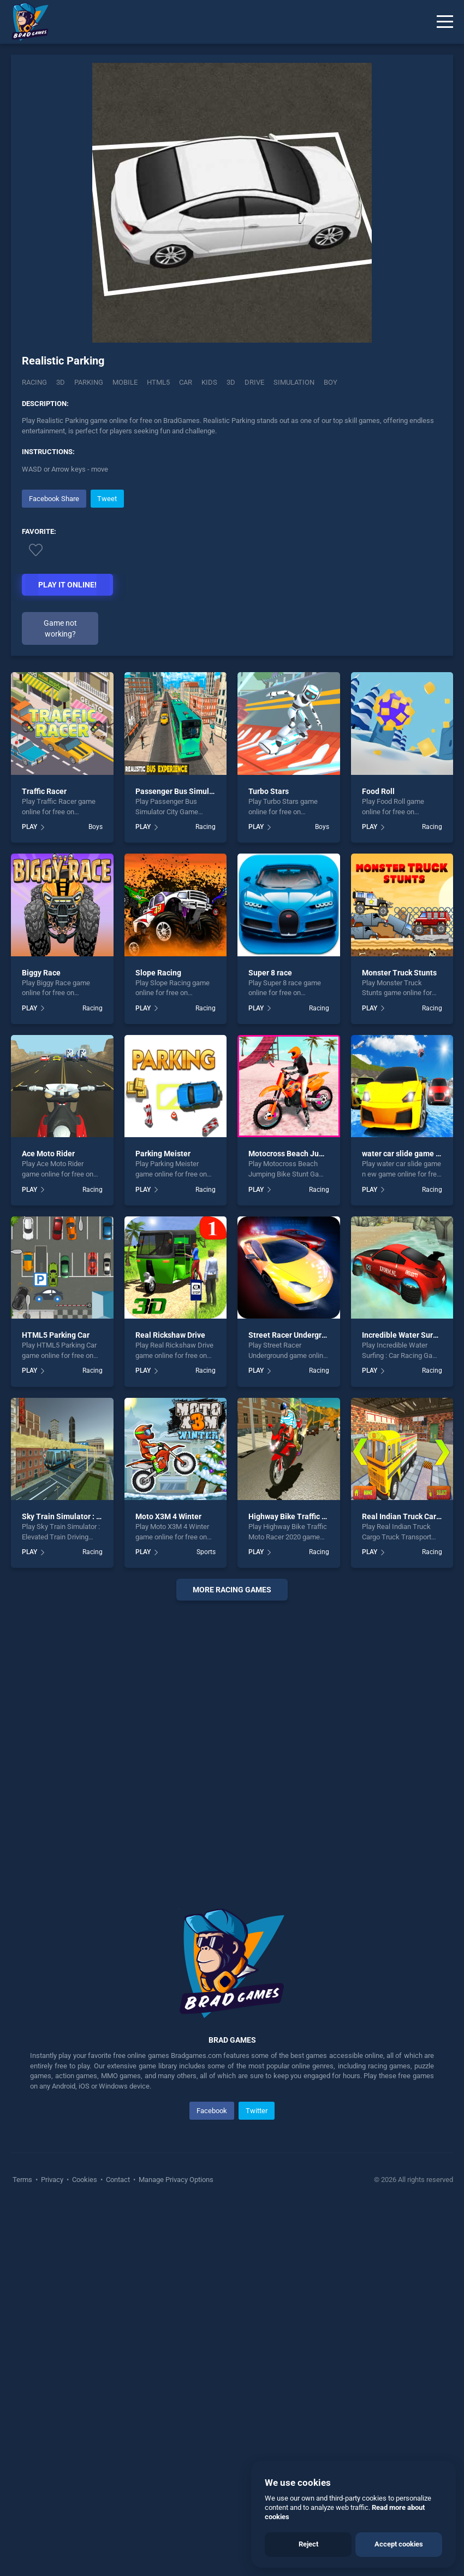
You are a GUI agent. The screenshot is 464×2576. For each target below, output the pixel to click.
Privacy (52, 2179)
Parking (88, 382)
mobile (125, 382)
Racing (34, 382)
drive (254, 382)
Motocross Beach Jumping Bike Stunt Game (324, 1153)
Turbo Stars (268, 791)
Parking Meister (163, 1153)
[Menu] (445, 21)
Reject (308, 2544)
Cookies (84, 2179)
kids (209, 382)
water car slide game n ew (406, 1153)
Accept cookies (398, 2544)
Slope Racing (158, 972)
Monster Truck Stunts (399, 972)
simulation (293, 382)
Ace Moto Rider (48, 1153)
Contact (118, 2179)
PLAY (29, 827)
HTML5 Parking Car (56, 1335)
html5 (158, 382)
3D (60, 382)
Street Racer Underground (293, 1335)
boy (330, 382)
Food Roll (378, 791)
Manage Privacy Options (175, 2179)
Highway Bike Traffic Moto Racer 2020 (314, 1516)
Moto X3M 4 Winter (168, 1516)
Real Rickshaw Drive (170, 1335)
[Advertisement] (232, 1741)
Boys (95, 827)
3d (231, 382)
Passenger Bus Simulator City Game (198, 791)
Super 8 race (270, 972)
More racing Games (232, 1589)
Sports (206, 1552)
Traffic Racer (44, 791)
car (185, 382)
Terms (23, 2179)
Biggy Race (41, 972)
